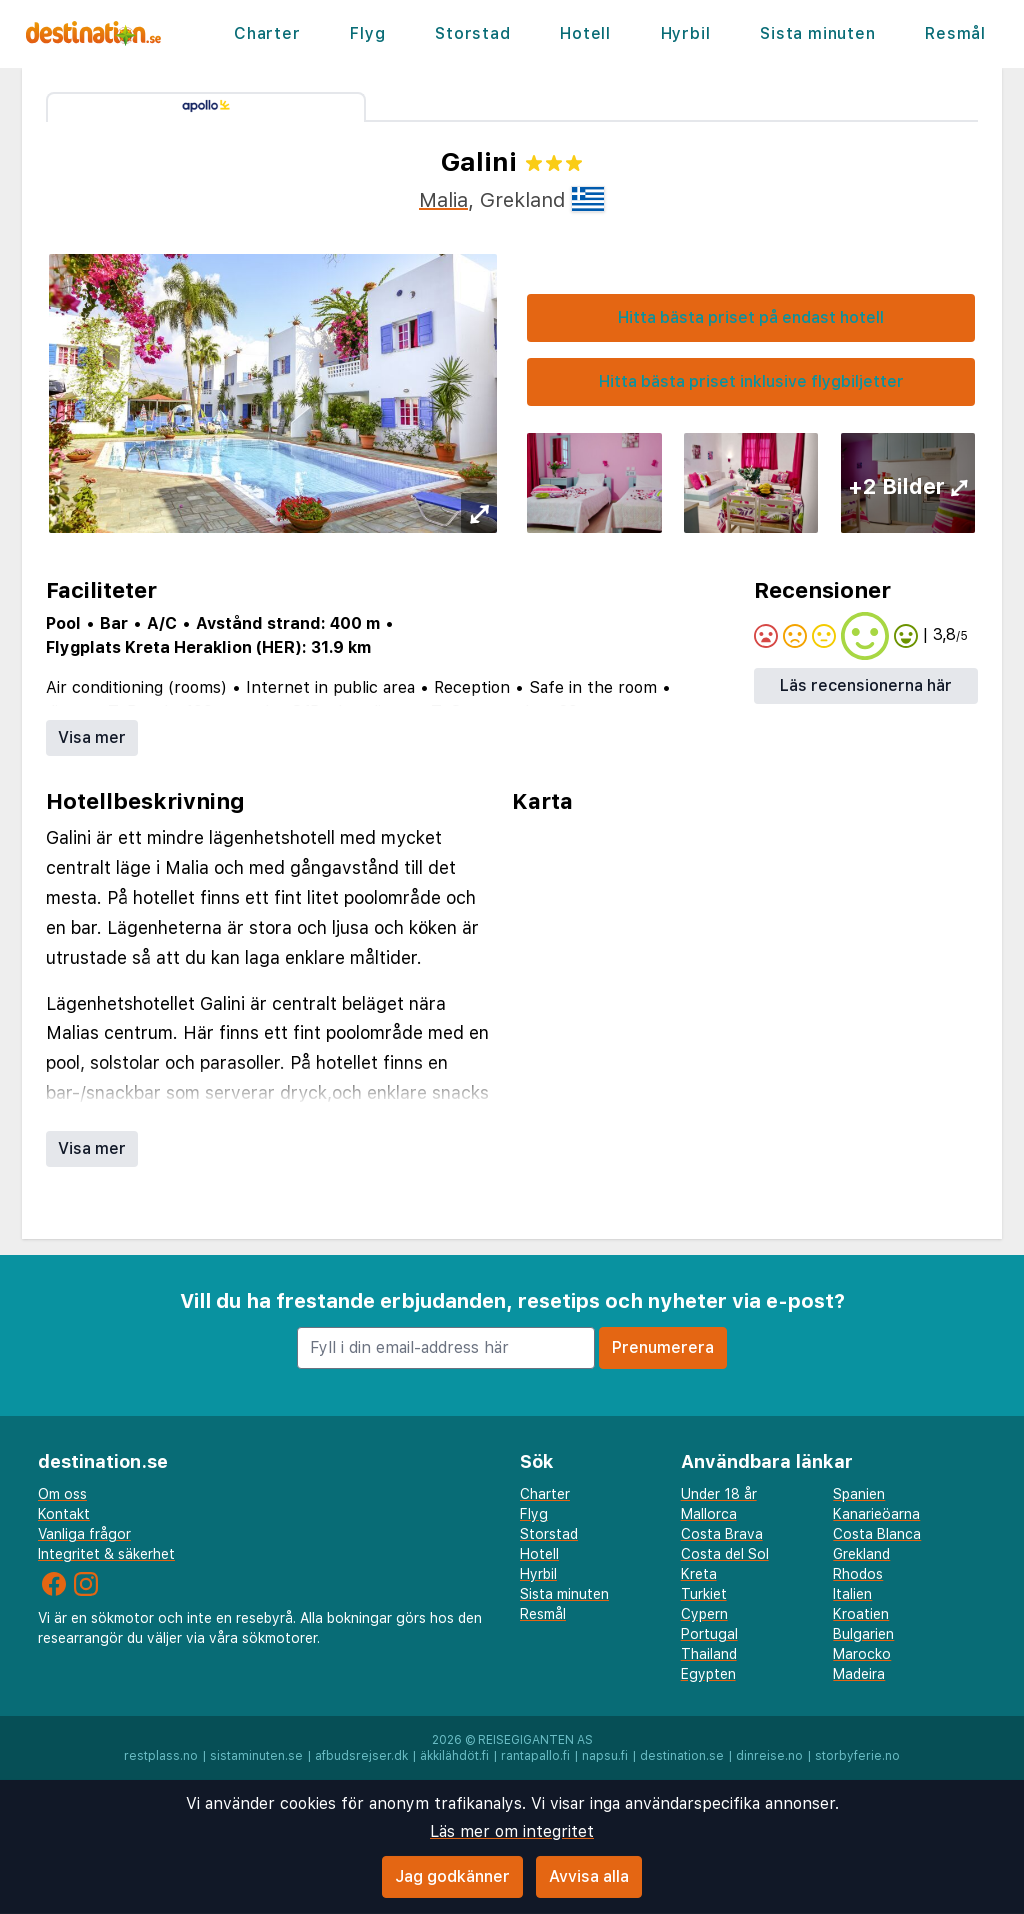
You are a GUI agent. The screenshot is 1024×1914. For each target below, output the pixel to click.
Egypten (708, 1674)
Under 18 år (719, 1494)
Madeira (859, 1674)
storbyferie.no (857, 1756)
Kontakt (64, 1514)
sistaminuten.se (256, 1756)
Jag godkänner (452, 1876)
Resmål (955, 33)
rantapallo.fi (535, 1756)
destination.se (682, 1756)
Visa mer (92, 737)
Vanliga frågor (84, 1534)
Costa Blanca (877, 1534)
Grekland (861, 1554)
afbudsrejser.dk (361, 1756)
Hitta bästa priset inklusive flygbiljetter (751, 381)
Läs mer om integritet (512, 1831)
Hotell (585, 33)
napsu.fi (605, 1756)
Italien (852, 1594)
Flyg (367, 33)
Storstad (472, 33)
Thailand (709, 1654)
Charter (267, 33)
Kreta (699, 1574)
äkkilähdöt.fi (454, 1756)
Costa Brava (722, 1534)
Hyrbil (686, 33)
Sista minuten (817, 33)
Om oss (62, 1494)
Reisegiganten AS (535, 1740)
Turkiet (704, 1594)
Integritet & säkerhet (106, 1554)
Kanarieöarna (876, 1514)
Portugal (709, 1634)
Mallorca (709, 1514)
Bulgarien (863, 1634)
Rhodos (858, 1574)
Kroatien (861, 1614)
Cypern (704, 1614)
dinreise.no (769, 1756)
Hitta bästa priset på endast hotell (751, 317)
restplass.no (161, 1756)
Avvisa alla (589, 1876)
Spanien (859, 1494)
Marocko (862, 1654)
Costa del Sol (725, 1554)
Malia (443, 200)
